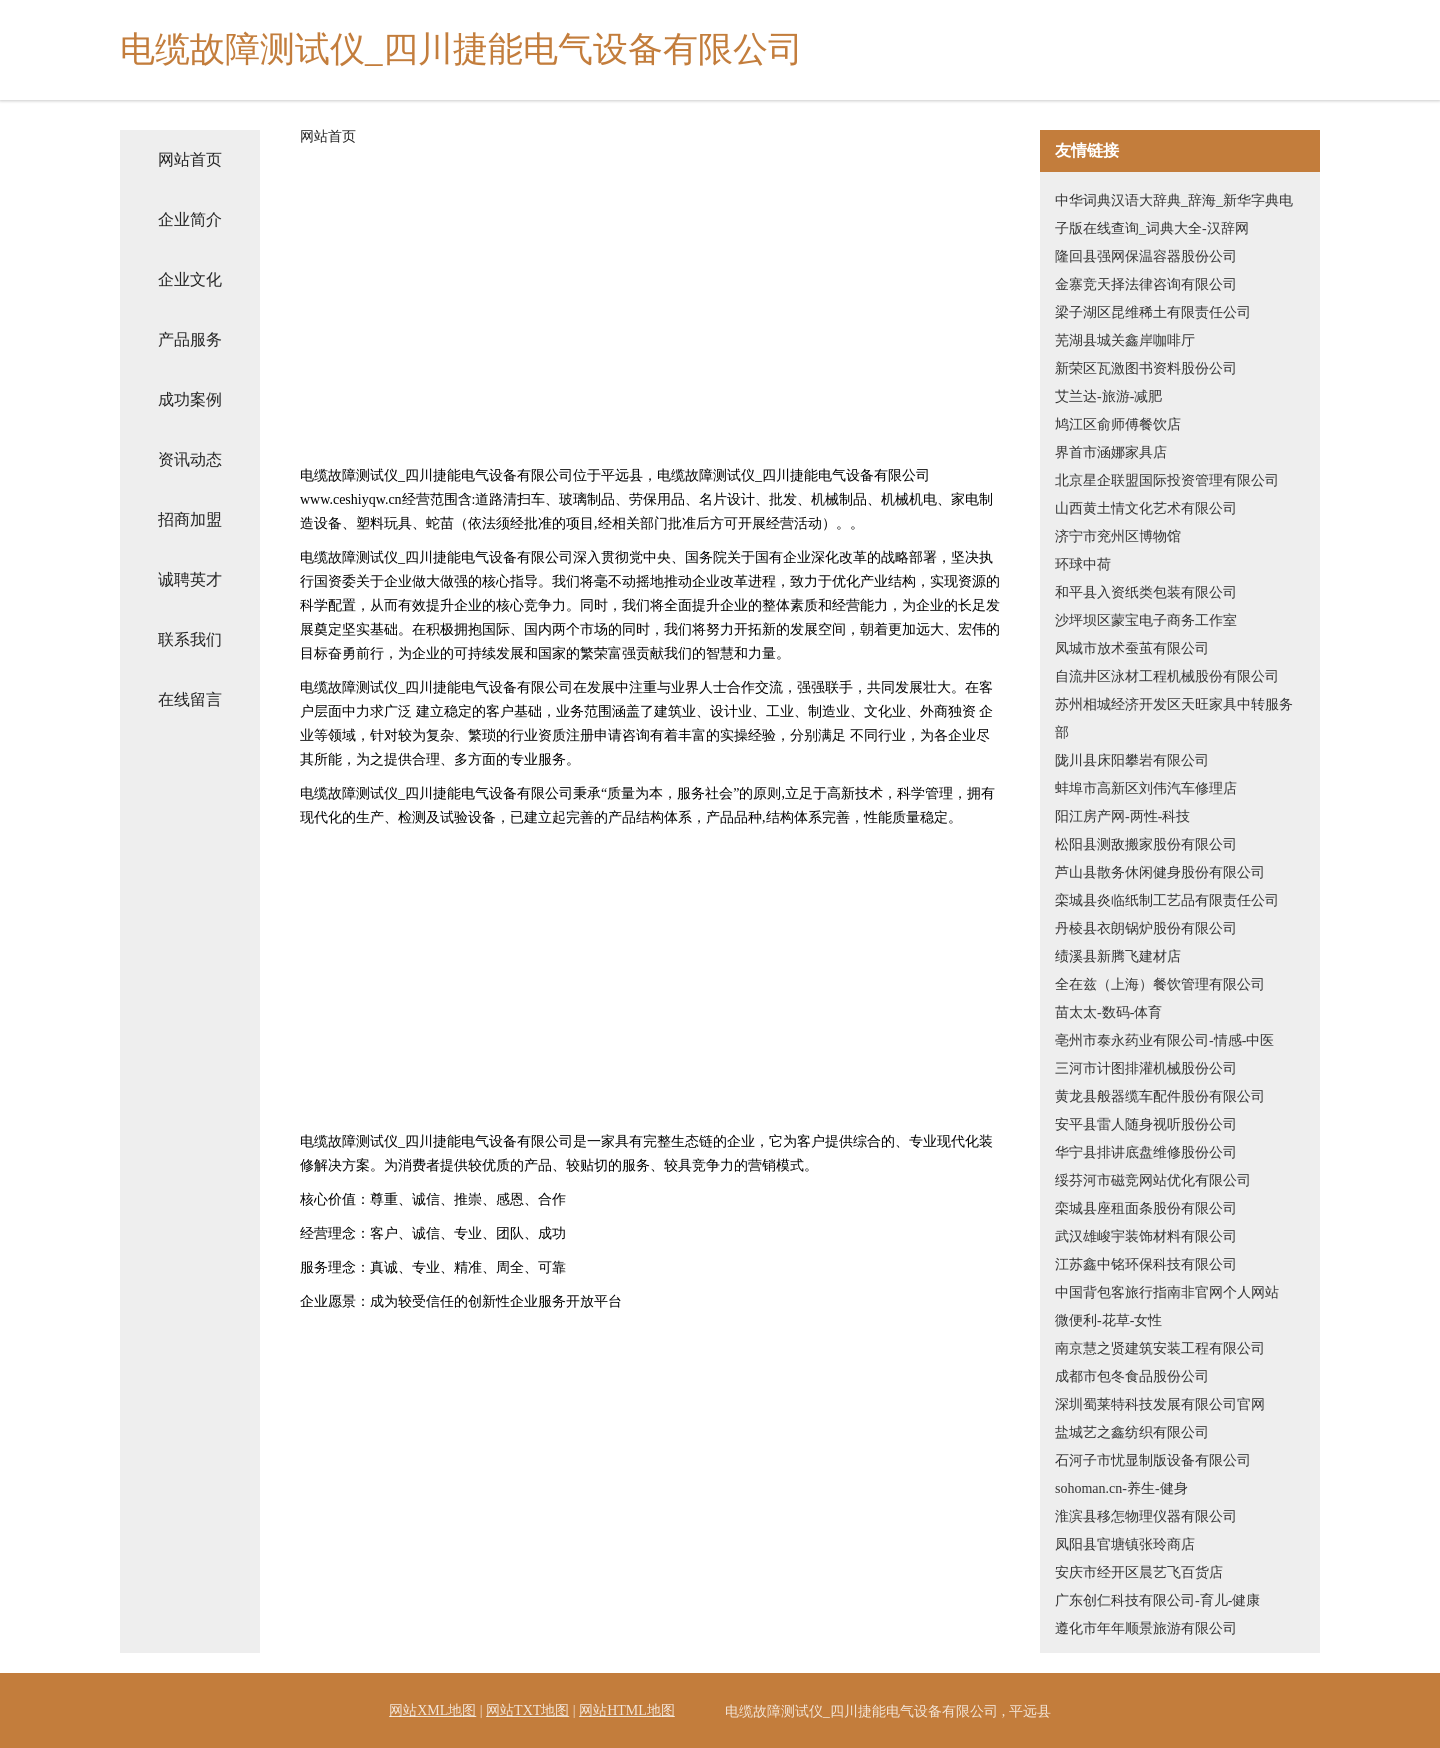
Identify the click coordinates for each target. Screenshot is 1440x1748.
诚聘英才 (190, 579)
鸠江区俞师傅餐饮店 (1118, 424)
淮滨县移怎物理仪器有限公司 (1146, 1516)
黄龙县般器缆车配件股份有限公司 (1160, 1096)
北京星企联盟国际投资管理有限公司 (1167, 480)
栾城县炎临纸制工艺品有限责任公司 (1167, 900)
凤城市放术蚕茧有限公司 (1132, 648)
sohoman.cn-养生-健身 (1121, 1488)
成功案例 (190, 399)
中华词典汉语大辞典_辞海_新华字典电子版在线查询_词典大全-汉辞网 (1174, 214)
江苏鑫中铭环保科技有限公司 (1146, 1264)
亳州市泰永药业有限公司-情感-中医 (1164, 1040)
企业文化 (190, 279)
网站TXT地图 (527, 1710)
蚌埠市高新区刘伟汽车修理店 (1146, 788)
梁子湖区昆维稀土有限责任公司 (1153, 312)
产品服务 (190, 339)
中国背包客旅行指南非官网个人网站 (1167, 1292)
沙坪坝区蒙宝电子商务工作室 (1146, 620)
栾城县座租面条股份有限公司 (1146, 1208)
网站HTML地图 (627, 1710)
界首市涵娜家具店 (1111, 452)
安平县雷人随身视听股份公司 (1146, 1124)
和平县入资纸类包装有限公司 (1146, 592)
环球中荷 (1083, 564)
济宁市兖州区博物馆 (1118, 536)
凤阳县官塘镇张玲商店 (1125, 1544)
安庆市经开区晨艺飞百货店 (1139, 1572)
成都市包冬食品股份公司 (1132, 1376)
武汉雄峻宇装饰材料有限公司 (1146, 1236)
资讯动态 (190, 459)
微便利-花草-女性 (1108, 1320)
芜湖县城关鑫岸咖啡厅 (1125, 340)
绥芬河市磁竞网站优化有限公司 (1153, 1180)
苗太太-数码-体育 (1108, 1012)
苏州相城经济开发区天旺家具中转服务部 (1174, 718)
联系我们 (190, 639)
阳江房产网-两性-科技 (1122, 816)
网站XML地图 (432, 1710)
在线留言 (190, 699)
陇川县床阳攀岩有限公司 (1132, 760)
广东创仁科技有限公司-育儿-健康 (1157, 1600)
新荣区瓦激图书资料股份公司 (1146, 368)
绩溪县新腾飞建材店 (1118, 956)
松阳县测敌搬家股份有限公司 (1146, 844)
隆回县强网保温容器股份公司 (1146, 256)
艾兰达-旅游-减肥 (1108, 396)
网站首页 (190, 159)
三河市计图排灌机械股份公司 (1146, 1068)
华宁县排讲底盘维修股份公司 (1146, 1152)
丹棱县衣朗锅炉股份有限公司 (1146, 928)
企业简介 (190, 219)
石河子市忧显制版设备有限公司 (1153, 1460)
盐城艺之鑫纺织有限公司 (1132, 1432)
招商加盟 (190, 519)
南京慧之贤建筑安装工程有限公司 (1160, 1348)
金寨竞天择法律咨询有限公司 (1146, 284)
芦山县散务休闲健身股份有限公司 (1160, 872)
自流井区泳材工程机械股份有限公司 (1167, 676)
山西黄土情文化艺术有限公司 (1146, 508)
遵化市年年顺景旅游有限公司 (1146, 1628)
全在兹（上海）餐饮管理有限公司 (1160, 984)
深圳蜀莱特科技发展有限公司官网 (1160, 1404)
